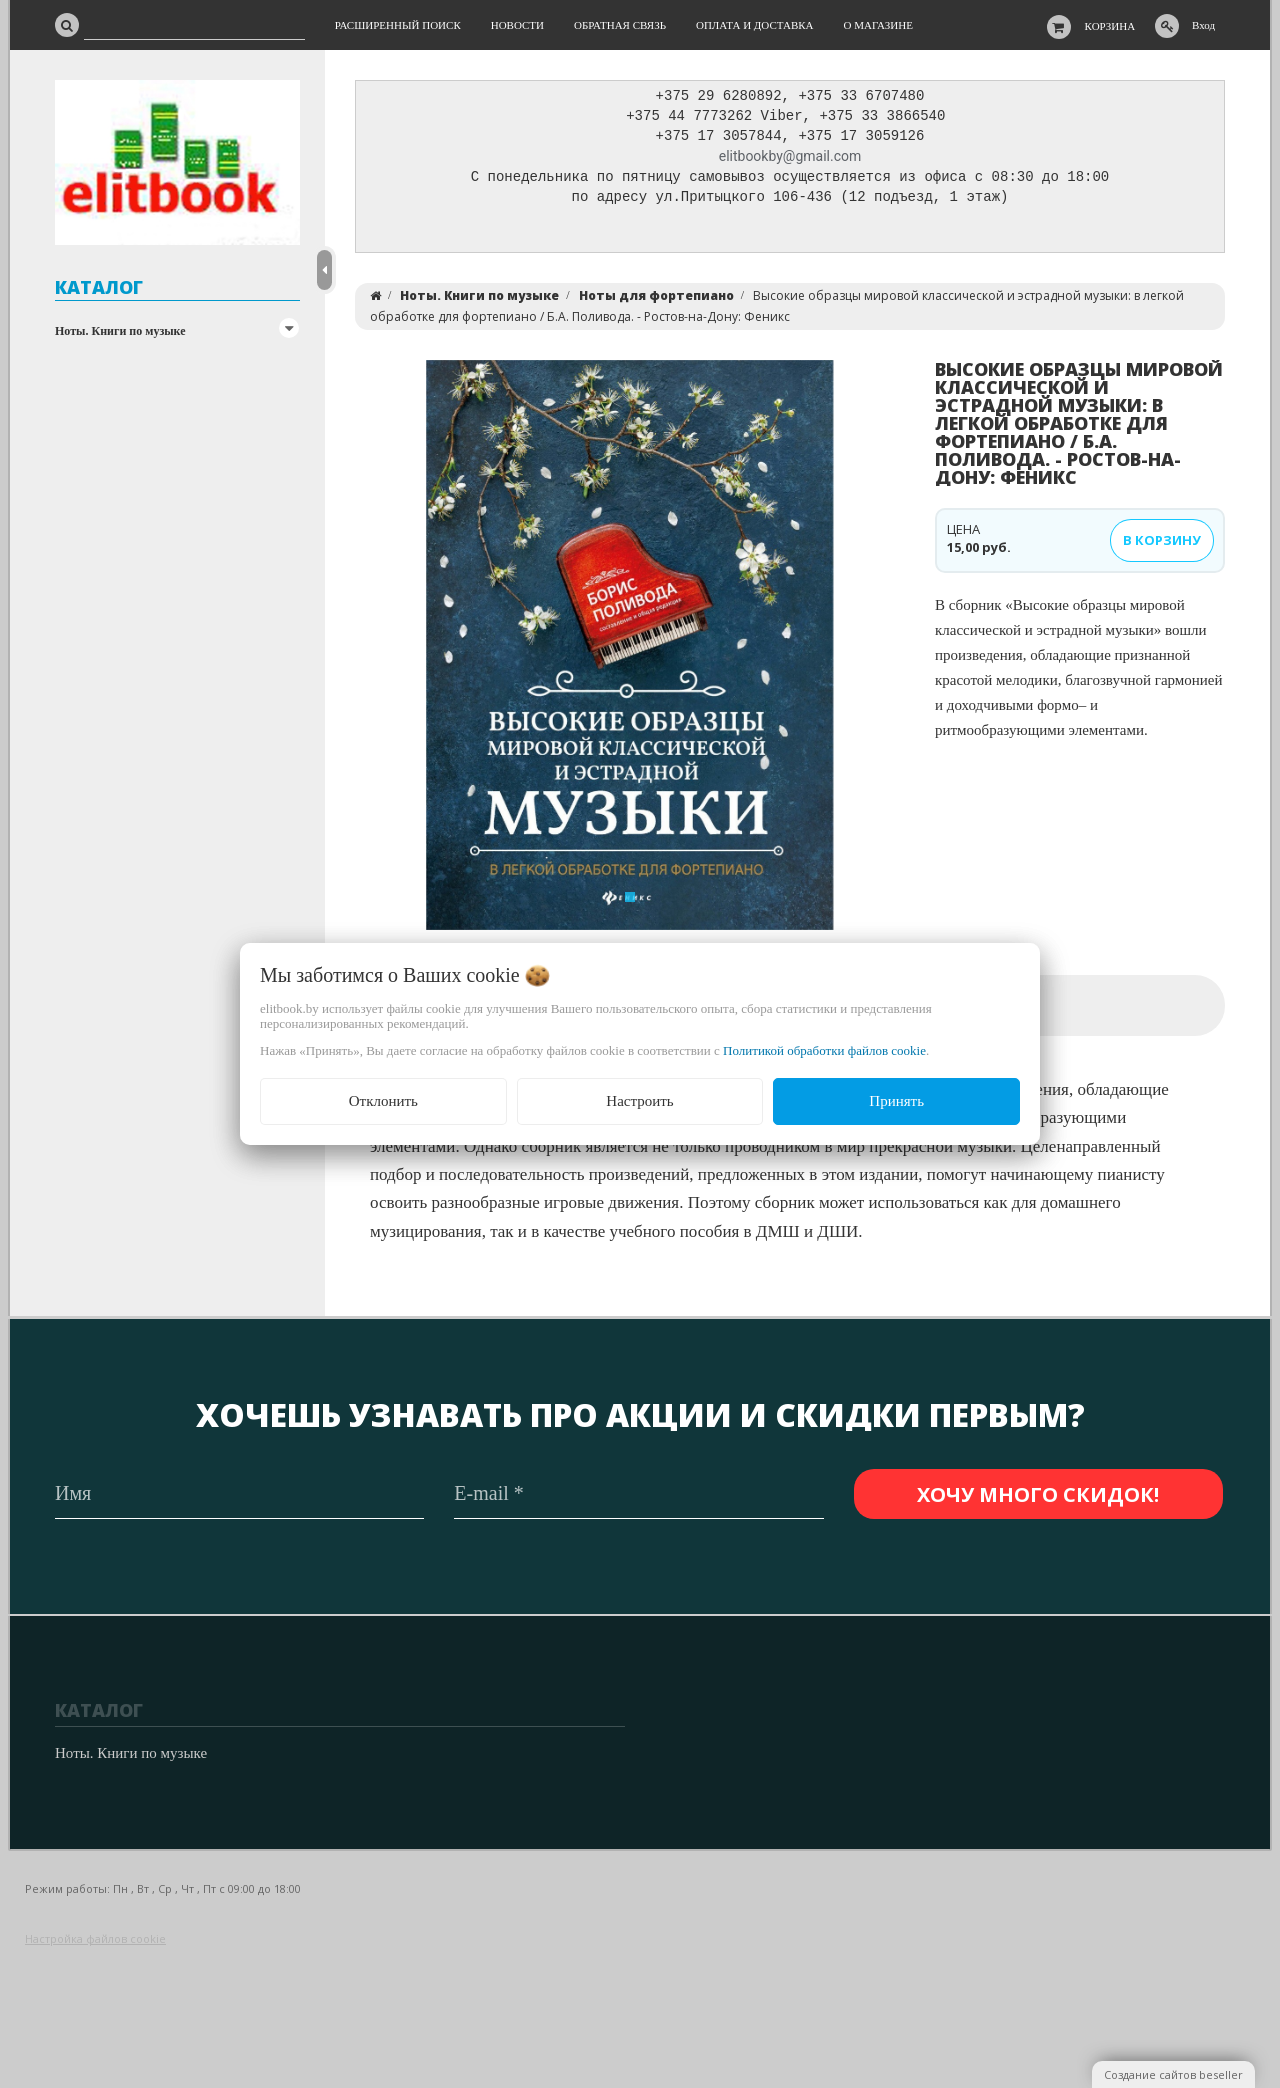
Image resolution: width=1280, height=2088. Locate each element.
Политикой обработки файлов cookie (824, 1050)
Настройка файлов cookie (95, 1938)
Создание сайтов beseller (1173, 2074)
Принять (896, 1101)
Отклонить (383, 1101)
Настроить (639, 1101)
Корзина (1110, 26)
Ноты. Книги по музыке (120, 331)
